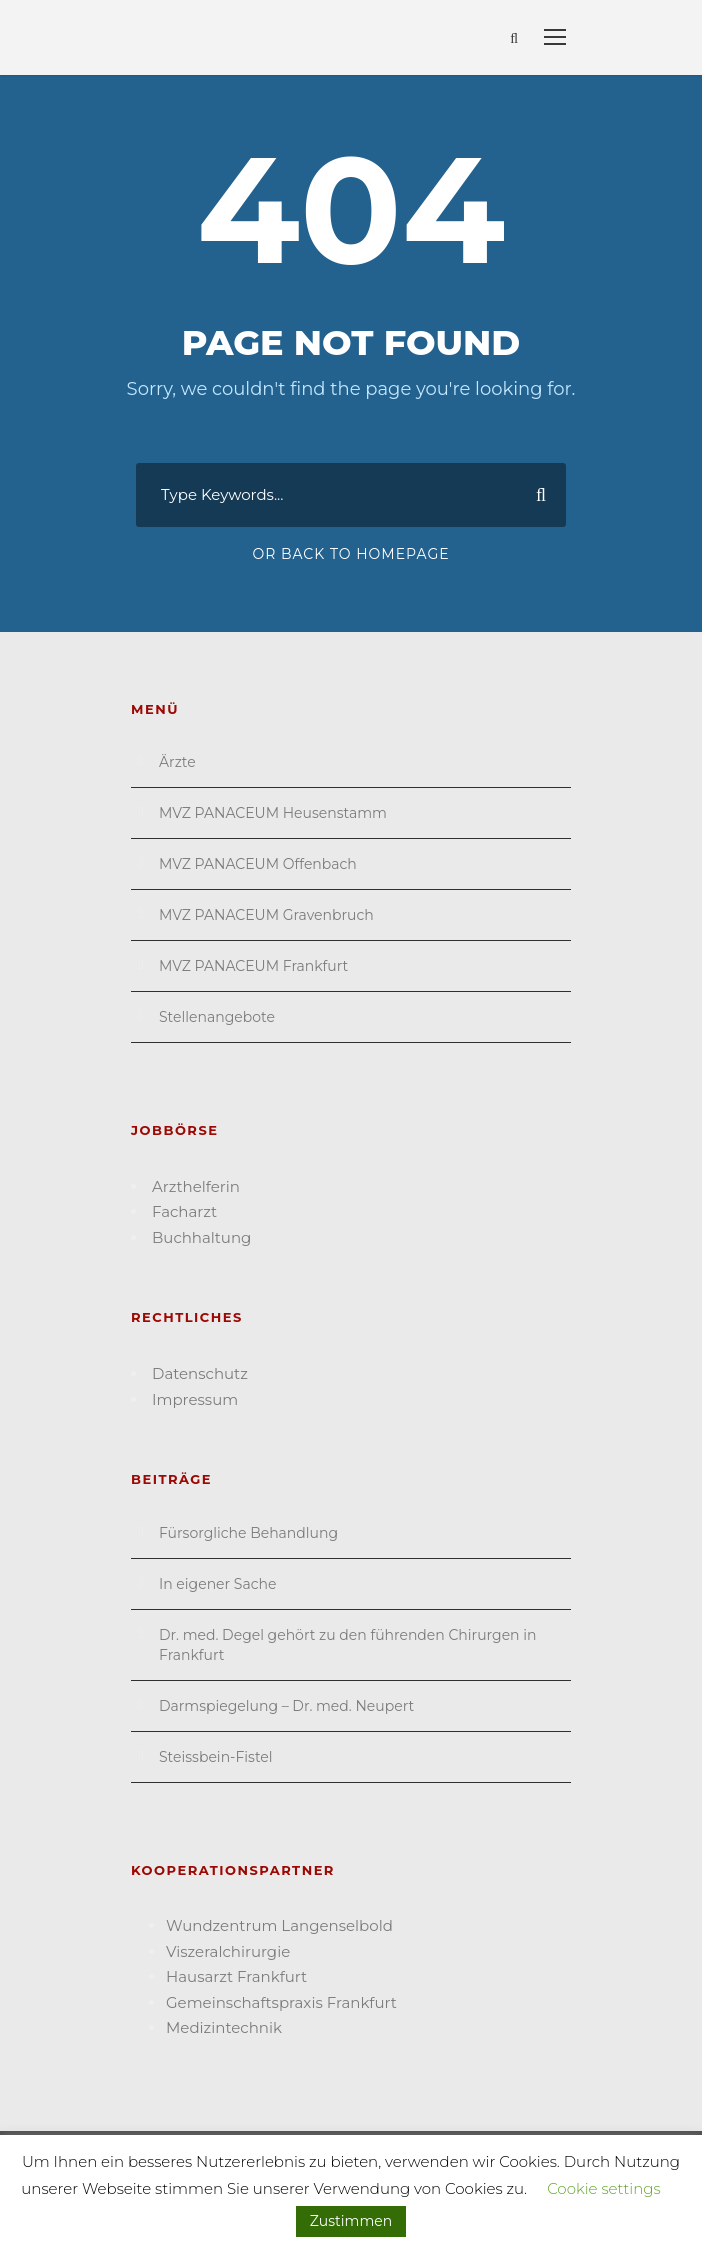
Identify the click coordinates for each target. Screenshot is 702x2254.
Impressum (195, 1399)
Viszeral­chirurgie (228, 1951)
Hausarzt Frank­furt (236, 1976)
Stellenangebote (217, 1017)
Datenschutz (200, 1373)
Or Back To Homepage (350, 554)
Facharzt (184, 1211)
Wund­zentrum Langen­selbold (279, 1925)
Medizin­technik (224, 2027)
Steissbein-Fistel (216, 1757)
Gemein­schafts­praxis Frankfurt (281, 2002)
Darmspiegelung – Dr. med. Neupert (286, 1706)
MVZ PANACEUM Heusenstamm (273, 813)
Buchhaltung (201, 1237)
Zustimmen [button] (351, 2221)
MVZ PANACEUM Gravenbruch (266, 915)
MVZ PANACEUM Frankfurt (253, 966)
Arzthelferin (196, 1186)
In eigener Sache (217, 1584)
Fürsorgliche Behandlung (248, 1533)
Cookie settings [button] (604, 2188)
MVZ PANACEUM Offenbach (258, 864)
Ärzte (177, 762)
